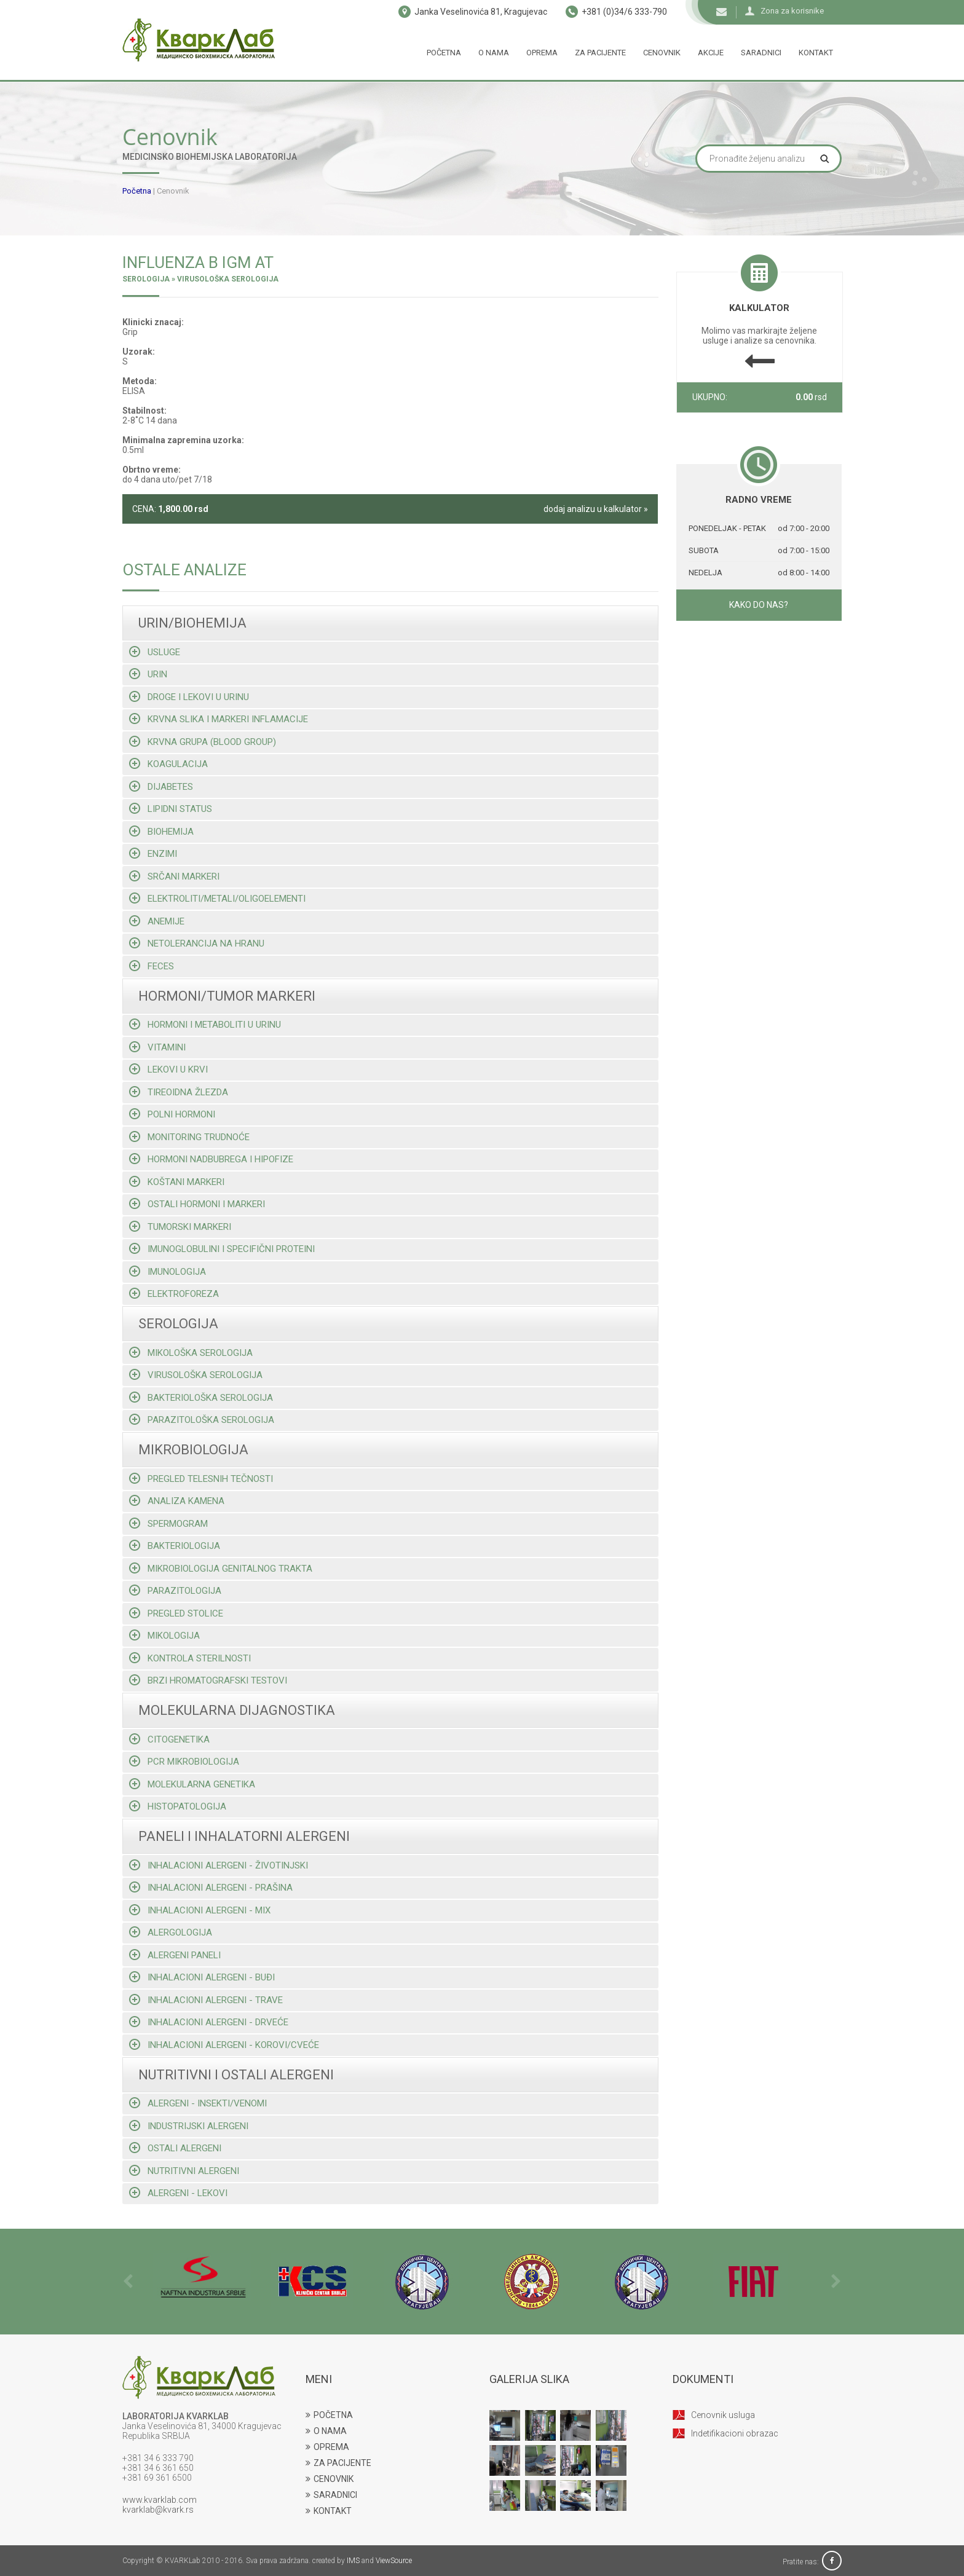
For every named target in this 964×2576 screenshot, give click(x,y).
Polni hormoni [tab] (172, 1114)
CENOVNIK (330, 2479)
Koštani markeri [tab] (176, 1182)
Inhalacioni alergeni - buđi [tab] (202, 1977)
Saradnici (761, 52)
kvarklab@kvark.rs (158, 2510)
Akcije (711, 52)
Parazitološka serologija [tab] (201, 1419)
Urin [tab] (148, 674)
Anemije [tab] (156, 921)
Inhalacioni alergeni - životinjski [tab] (218, 1865)
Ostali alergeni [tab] (175, 2148)
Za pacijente (600, 52)
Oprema (542, 52)
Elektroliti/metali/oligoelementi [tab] (217, 898)
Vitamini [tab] (157, 1047)
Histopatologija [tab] (177, 1806)
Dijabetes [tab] (161, 786)
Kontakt (816, 52)
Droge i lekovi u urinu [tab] (189, 697)
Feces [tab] (151, 966)
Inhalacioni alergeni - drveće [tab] (208, 2022)
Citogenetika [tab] (169, 1739)
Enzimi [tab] (153, 853)
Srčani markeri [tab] (174, 876)
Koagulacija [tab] (168, 764)
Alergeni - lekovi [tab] (178, 2193)
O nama (493, 52)
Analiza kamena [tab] (176, 1501)
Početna (444, 52)
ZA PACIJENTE (338, 2463)
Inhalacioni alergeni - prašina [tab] (211, 1887)
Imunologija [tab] (167, 1271)
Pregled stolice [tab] (176, 1613)
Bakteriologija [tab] (174, 1545)
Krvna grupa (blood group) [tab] (202, 741)
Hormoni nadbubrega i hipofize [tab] (211, 1159)
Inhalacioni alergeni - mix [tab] (200, 1910)
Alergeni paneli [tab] (175, 1955)
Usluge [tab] (154, 652)
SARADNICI (331, 2495)
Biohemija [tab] (161, 831)
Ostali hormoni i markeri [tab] (197, 1204)
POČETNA (329, 2415)
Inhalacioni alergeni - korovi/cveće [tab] (224, 2044)
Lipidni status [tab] (170, 808)
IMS (353, 2560)
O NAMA (326, 2431)
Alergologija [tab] (170, 1932)
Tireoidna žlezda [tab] (178, 1092)
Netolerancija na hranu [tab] (196, 943)
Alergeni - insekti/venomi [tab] (198, 2103)
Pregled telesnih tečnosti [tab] (201, 1478)
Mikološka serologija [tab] (191, 1352)
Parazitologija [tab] (175, 1590)
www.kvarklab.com (159, 2500)
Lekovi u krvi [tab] (168, 1069)
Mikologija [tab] (164, 1635)
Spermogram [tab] (168, 1523)
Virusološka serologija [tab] (196, 1375)
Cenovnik (662, 52)
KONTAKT (329, 2511)
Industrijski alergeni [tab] (188, 2126)
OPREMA (327, 2447)
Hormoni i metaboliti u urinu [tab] (205, 1024)
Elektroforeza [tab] (174, 1293)
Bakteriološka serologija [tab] (201, 1397)
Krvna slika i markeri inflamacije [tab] (218, 719)
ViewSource (394, 2560)
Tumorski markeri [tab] (180, 1226)
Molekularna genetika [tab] (192, 1784)
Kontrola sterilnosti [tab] (190, 1658)
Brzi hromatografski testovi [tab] (208, 1680)
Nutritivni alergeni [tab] (184, 2170)
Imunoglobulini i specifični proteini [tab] (222, 1249)
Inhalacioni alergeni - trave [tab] (206, 2000)
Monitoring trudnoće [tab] (189, 1137)
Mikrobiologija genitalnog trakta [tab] (220, 1568)
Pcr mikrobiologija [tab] (184, 1761)
